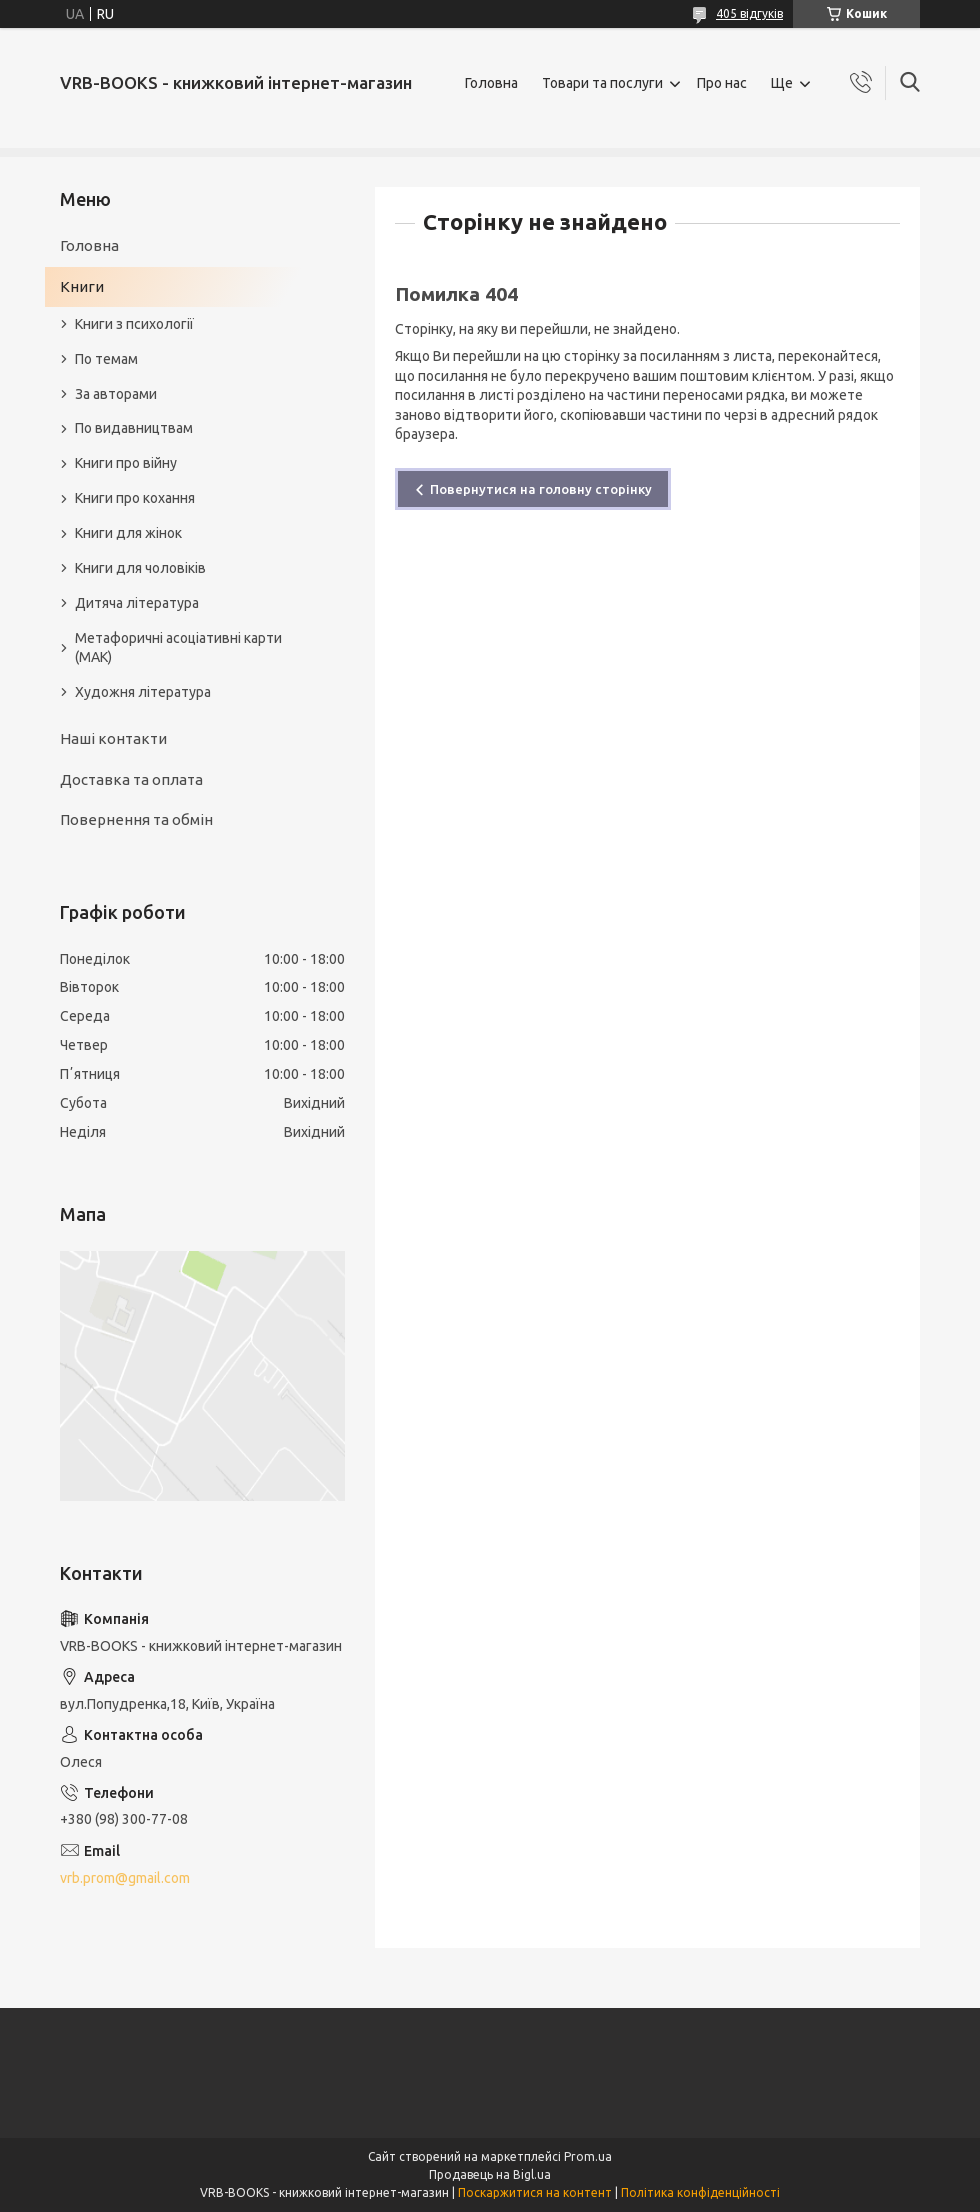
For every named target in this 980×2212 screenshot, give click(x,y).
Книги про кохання (135, 498)
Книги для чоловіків (140, 568)
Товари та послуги (602, 83)
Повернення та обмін (136, 819)
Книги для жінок (128, 533)
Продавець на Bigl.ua (490, 2174)
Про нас (722, 83)
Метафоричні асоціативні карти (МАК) (178, 647)
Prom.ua (588, 2156)
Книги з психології (134, 324)
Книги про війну (126, 463)
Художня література (143, 692)
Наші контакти (113, 738)
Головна (491, 83)
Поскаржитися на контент (535, 2192)
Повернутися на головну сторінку (541, 489)
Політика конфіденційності (700, 2192)
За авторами (116, 394)
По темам (106, 359)
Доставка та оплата (131, 779)
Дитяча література (137, 603)
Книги (82, 286)
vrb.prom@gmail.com (125, 1878)
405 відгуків (749, 13)
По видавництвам (134, 428)
